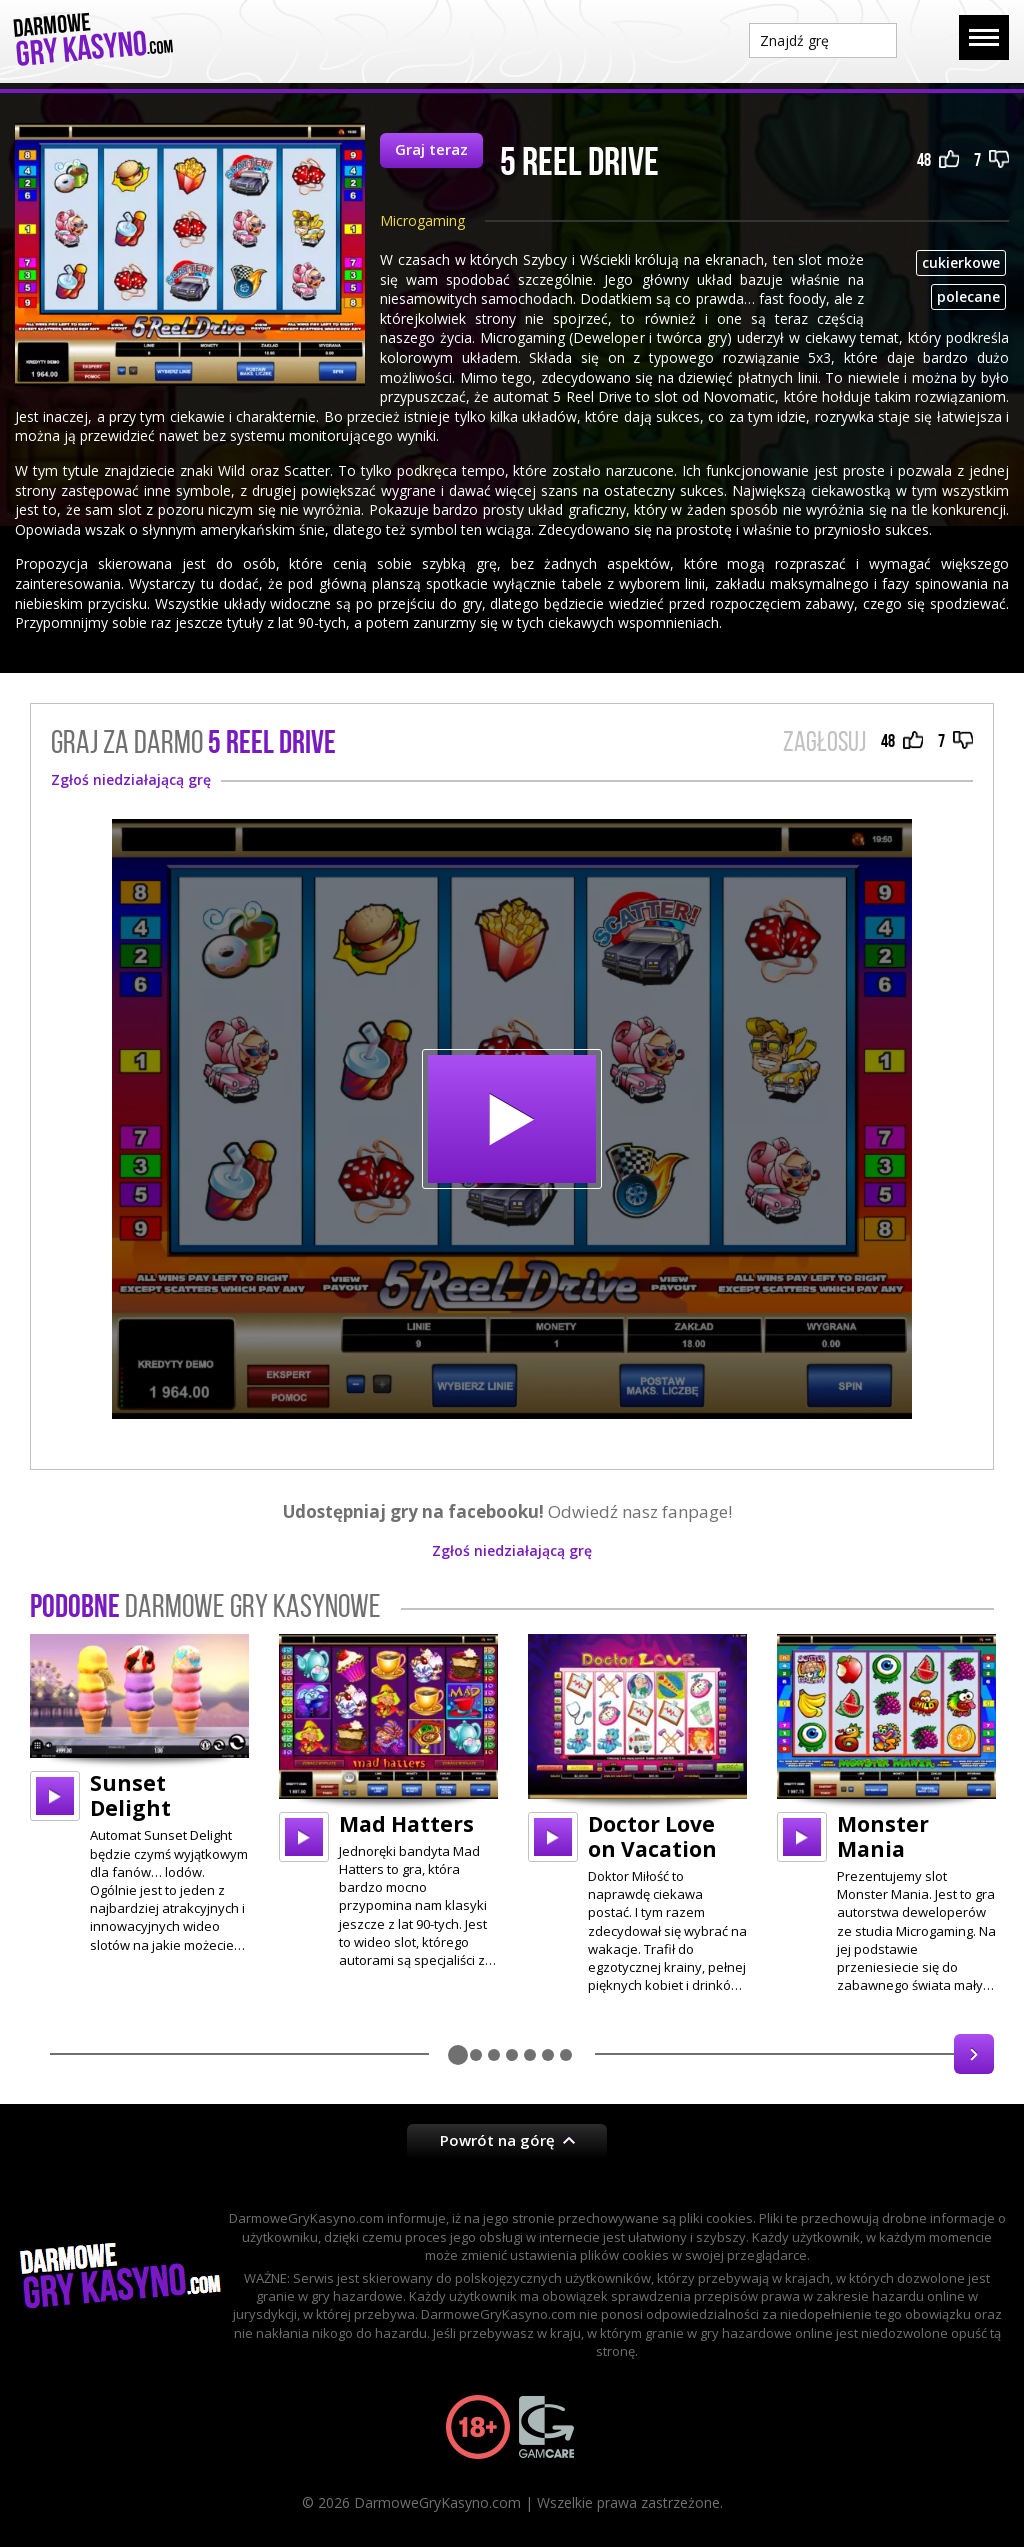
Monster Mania (883, 1836)
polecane (968, 296)
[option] (139, 1793)
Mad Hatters (406, 1824)
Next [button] (974, 2054)
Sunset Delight (130, 1795)
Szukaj (928, 39)
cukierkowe (961, 262)
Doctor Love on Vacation (652, 1836)
